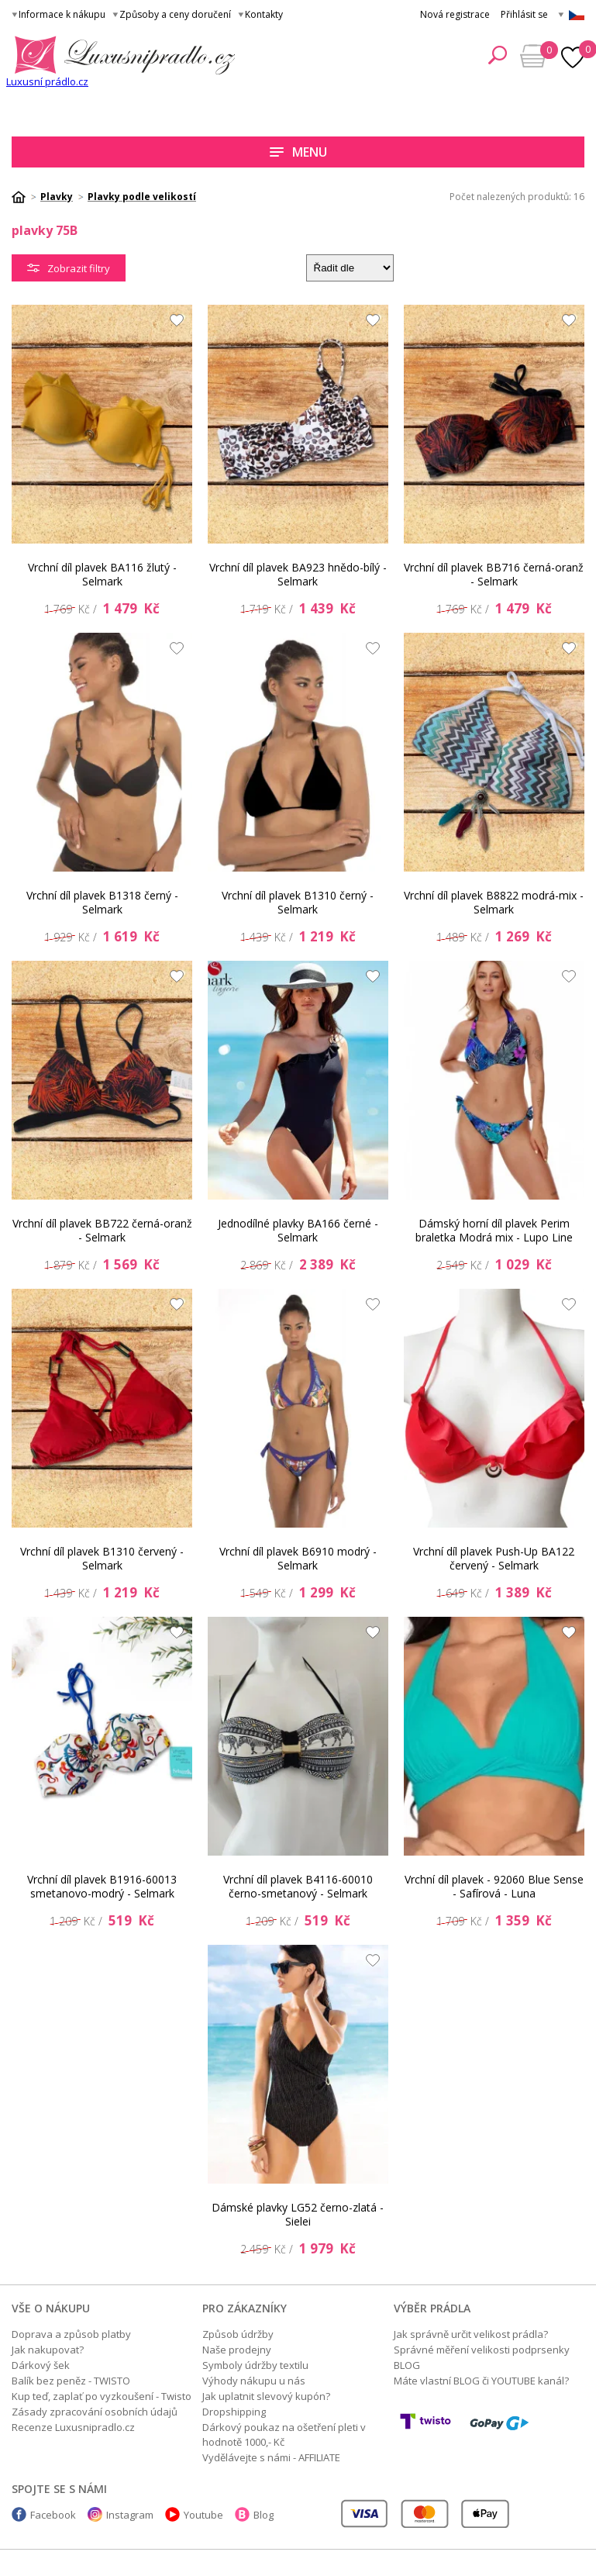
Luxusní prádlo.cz (47, 81)
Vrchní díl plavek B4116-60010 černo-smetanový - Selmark (298, 1886)
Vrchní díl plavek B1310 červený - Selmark (102, 1558)
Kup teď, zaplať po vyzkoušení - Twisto (101, 2396)
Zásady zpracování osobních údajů (94, 2412)
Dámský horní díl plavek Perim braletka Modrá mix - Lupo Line (494, 1230)
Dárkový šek (41, 2365)
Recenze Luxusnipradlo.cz (73, 2427)
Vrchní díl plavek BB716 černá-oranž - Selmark (494, 574)
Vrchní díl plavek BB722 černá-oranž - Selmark (102, 1230)
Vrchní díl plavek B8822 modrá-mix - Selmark (494, 902)
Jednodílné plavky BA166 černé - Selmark (298, 1230)
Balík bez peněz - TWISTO (71, 2381)
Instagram (129, 2515)
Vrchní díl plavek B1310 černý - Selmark (298, 902)
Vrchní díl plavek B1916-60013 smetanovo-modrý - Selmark (102, 1886)
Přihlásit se (524, 14)
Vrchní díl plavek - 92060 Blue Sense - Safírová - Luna (494, 1886)
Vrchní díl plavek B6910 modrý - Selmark (298, 1558)
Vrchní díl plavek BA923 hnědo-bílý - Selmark (298, 574)
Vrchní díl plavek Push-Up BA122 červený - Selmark (493, 1558)
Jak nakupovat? (48, 2350)
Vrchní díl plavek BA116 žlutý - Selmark (102, 574)
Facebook (53, 2515)
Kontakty (264, 14)
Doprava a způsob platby (71, 2334)
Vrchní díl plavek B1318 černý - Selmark (102, 902)
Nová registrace (455, 14)
